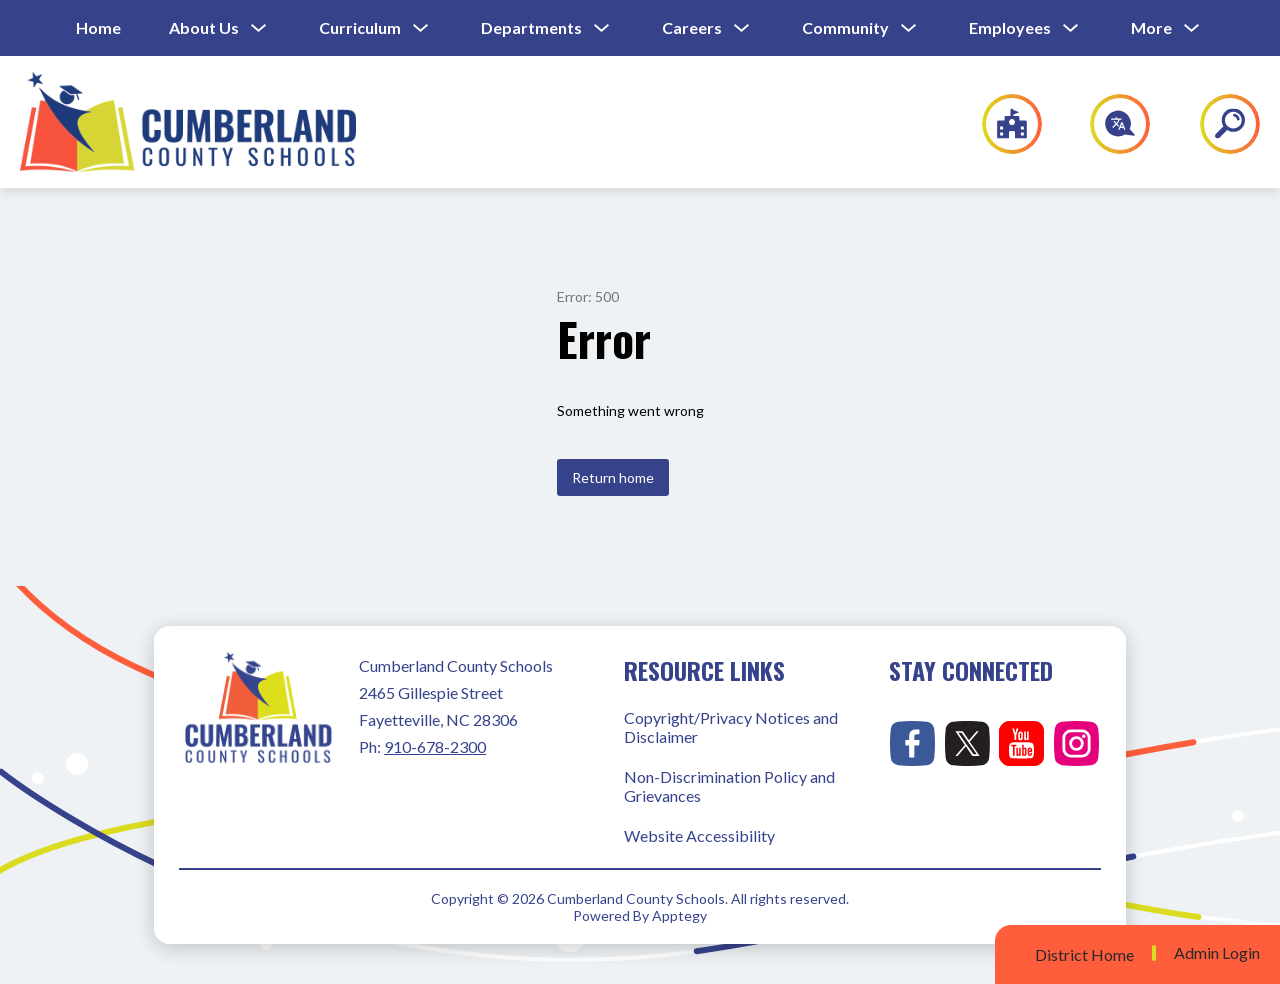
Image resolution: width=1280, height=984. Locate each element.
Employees (1010, 27)
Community (845, 27)
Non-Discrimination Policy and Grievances (729, 786)
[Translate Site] (1108, 124)
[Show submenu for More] (1151, 28)
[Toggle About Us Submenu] (259, 28)
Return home (613, 477)
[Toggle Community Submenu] (909, 28)
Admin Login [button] (1217, 953)
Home (98, 27)
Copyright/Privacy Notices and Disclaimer (731, 727)
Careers (692, 27)
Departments (531, 27)
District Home (1084, 954)
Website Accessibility (699, 835)
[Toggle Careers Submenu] (742, 28)
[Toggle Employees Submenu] (1071, 28)
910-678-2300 (435, 746)
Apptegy (679, 915)
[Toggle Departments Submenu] (602, 28)
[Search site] (1217, 124)
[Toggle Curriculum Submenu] (421, 28)
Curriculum (360, 27)
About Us (204, 27)
